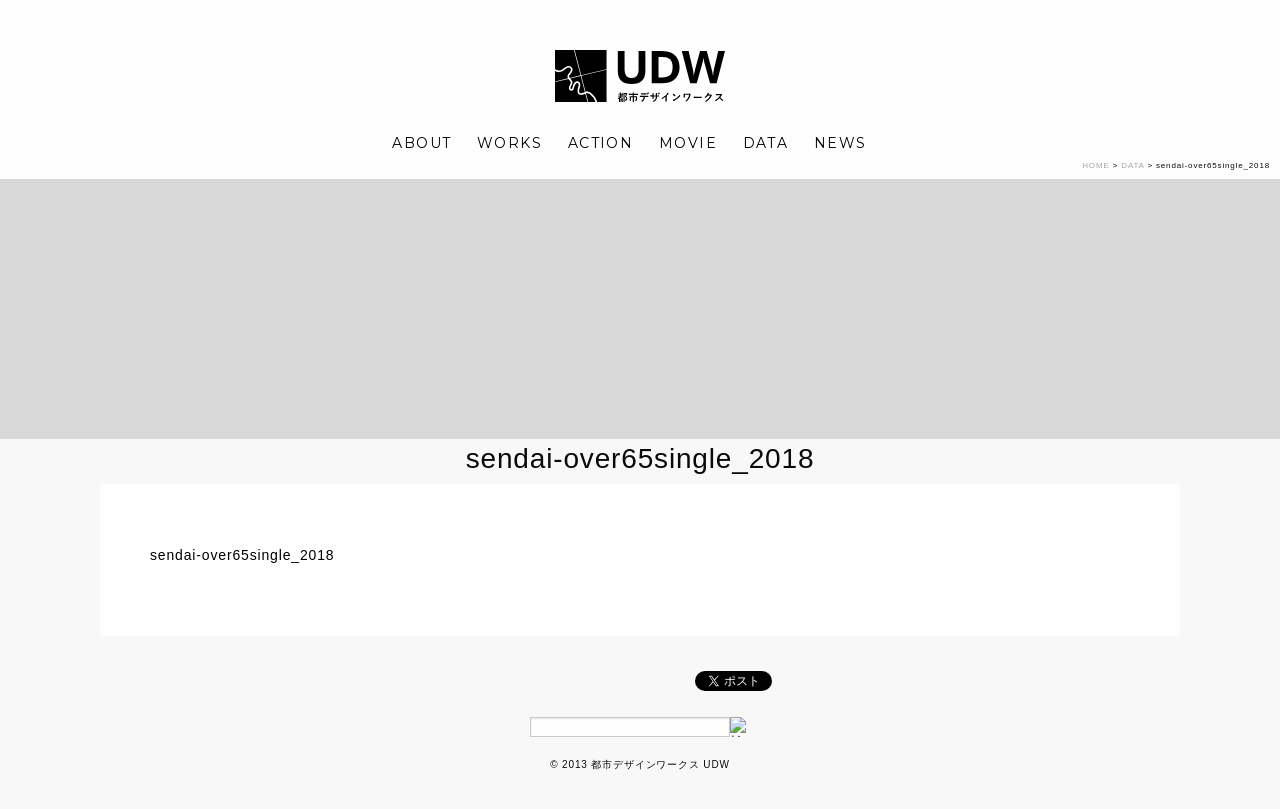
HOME (1095, 165)
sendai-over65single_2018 (242, 555)
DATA (766, 143)
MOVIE (688, 143)
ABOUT (421, 143)
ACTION (600, 143)
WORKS (509, 143)
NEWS (840, 143)
